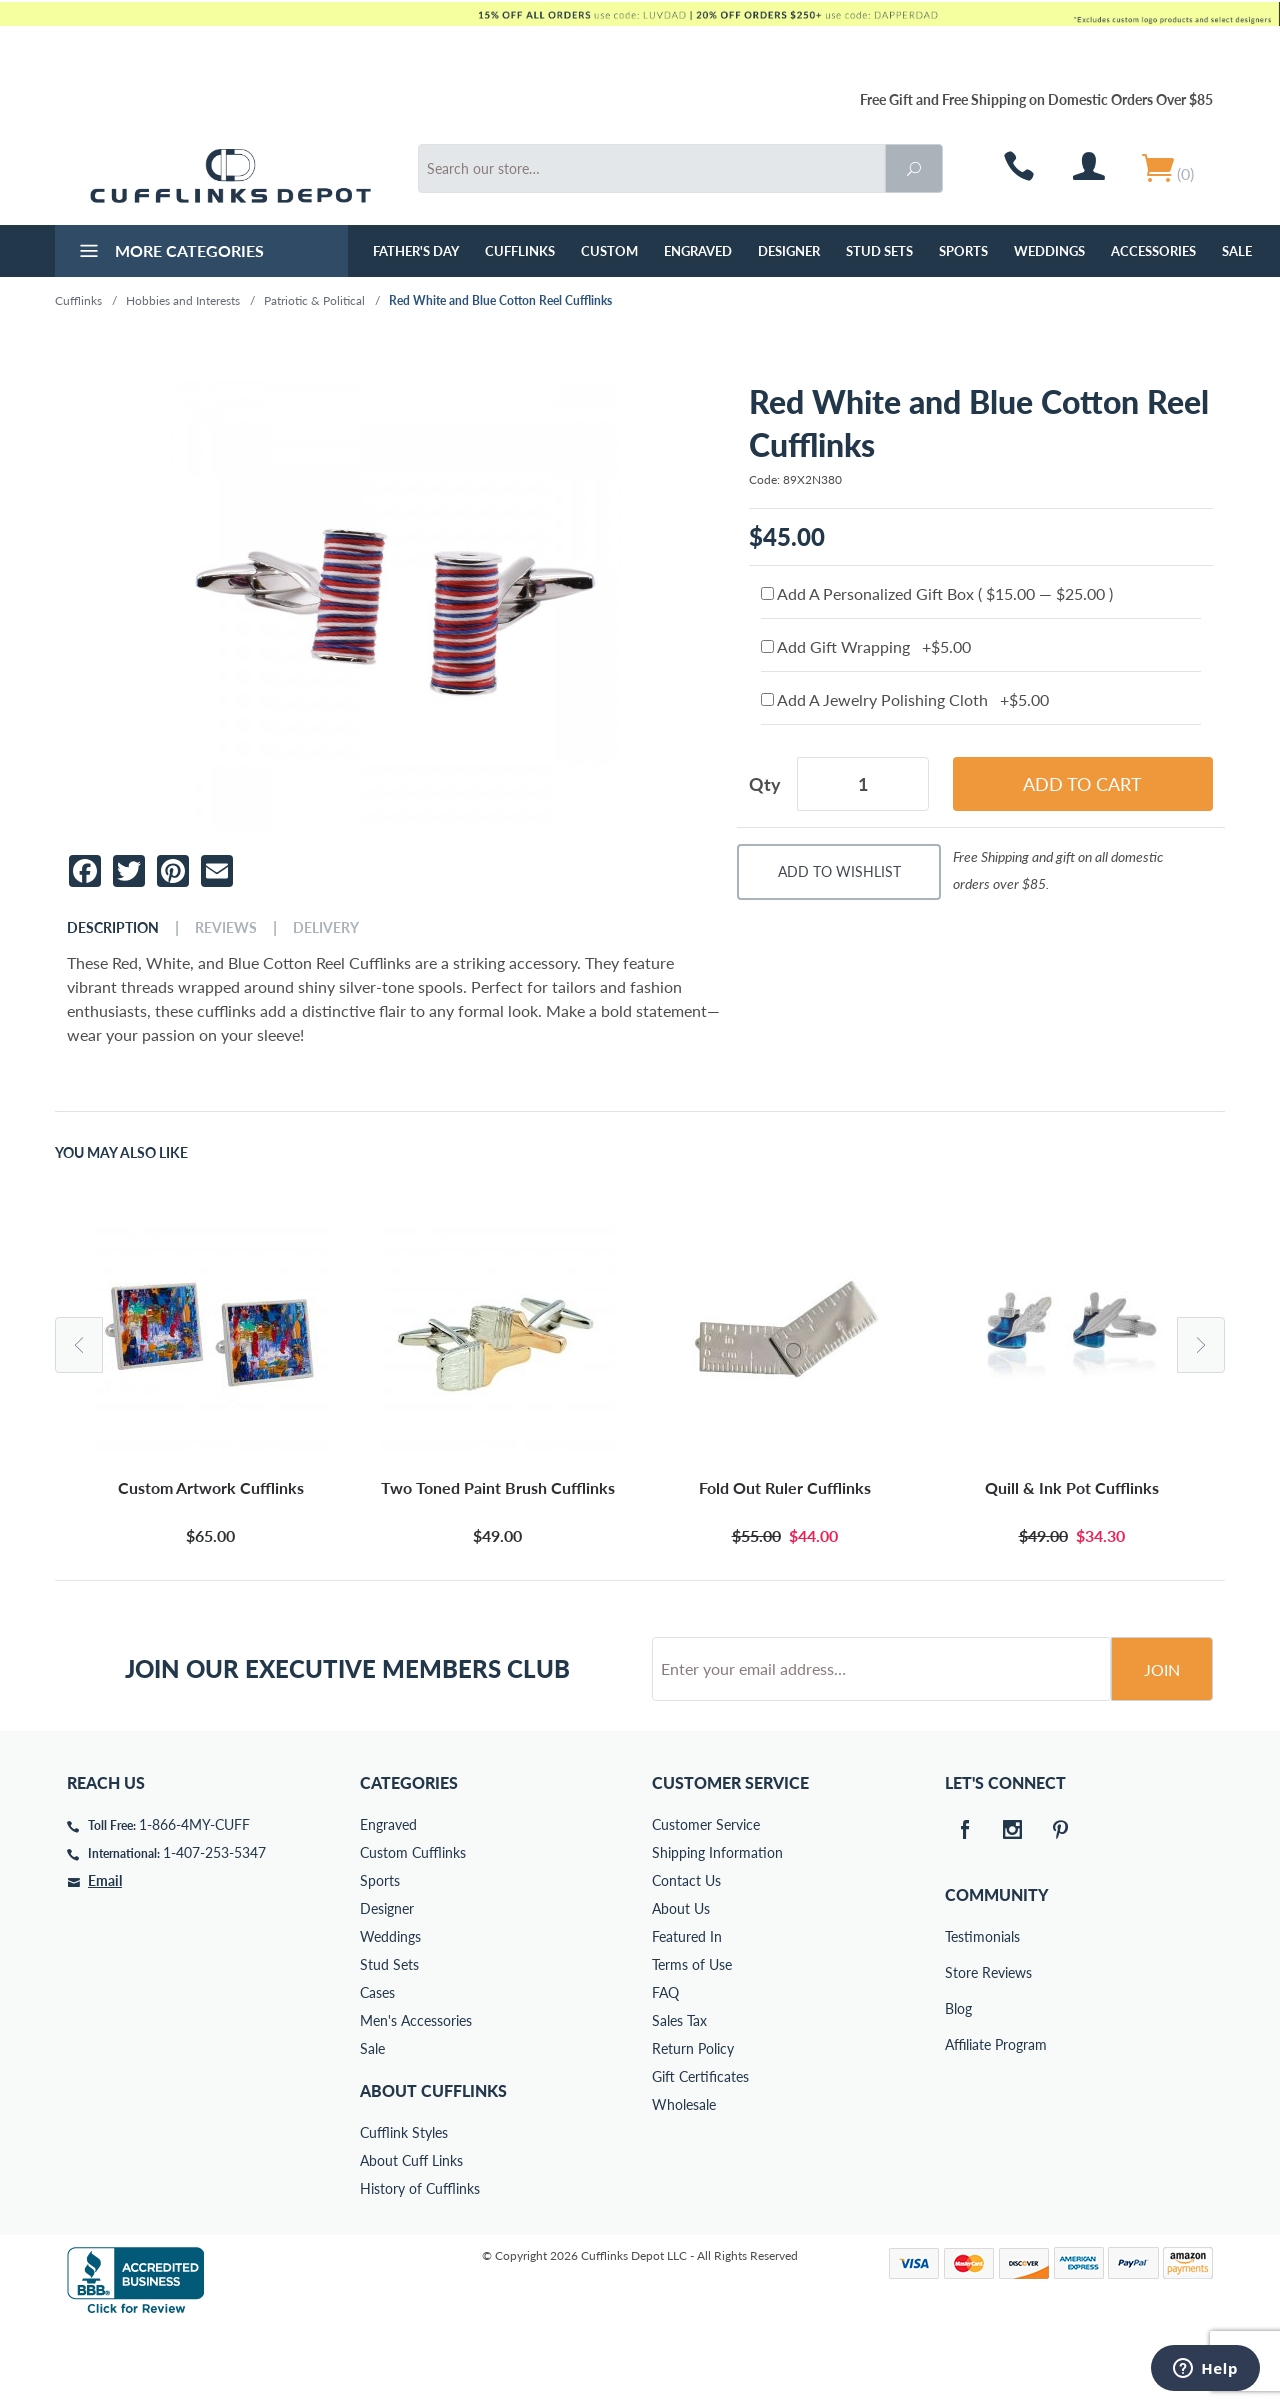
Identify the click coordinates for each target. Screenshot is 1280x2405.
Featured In (687, 2012)
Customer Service (706, 1900)
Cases (377, 2068)
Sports (963, 251)
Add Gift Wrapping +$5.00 (866, 646)
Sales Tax (679, 2096)
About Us (681, 1984)
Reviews (226, 928)
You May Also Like (121, 1153)
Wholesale (684, 2180)
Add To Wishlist (839, 871)
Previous (79, 1345)
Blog (958, 2084)
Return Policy (693, 2124)
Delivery (326, 928)
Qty (765, 784)
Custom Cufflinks (413, 1928)
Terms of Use (692, 2040)
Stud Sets (879, 251)
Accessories (1153, 251)
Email (105, 1956)
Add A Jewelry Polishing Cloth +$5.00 (905, 699)
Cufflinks (520, 251)
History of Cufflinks (420, 2264)
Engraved (698, 251)
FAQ (665, 2068)
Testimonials (959, 2012)
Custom (609, 251)
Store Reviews (959, 2048)
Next (1201, 1345)
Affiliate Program (959, 2120)
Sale (1237, 251)
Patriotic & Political (314, 300)
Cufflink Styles (404, 2208)
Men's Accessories (416, 2096)
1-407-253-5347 (214, 1928)
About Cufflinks (433, 2166)
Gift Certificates (700, 2152)
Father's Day (416, 251)
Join (1162, 1745)
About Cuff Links (411, 2236)
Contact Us (686, 1956)
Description (113, 928)
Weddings (1049, 251)
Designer (789, 251)
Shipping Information (717, 1928)
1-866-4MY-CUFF (194, 1900)
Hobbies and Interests (183, 300)
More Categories (169, 253)
